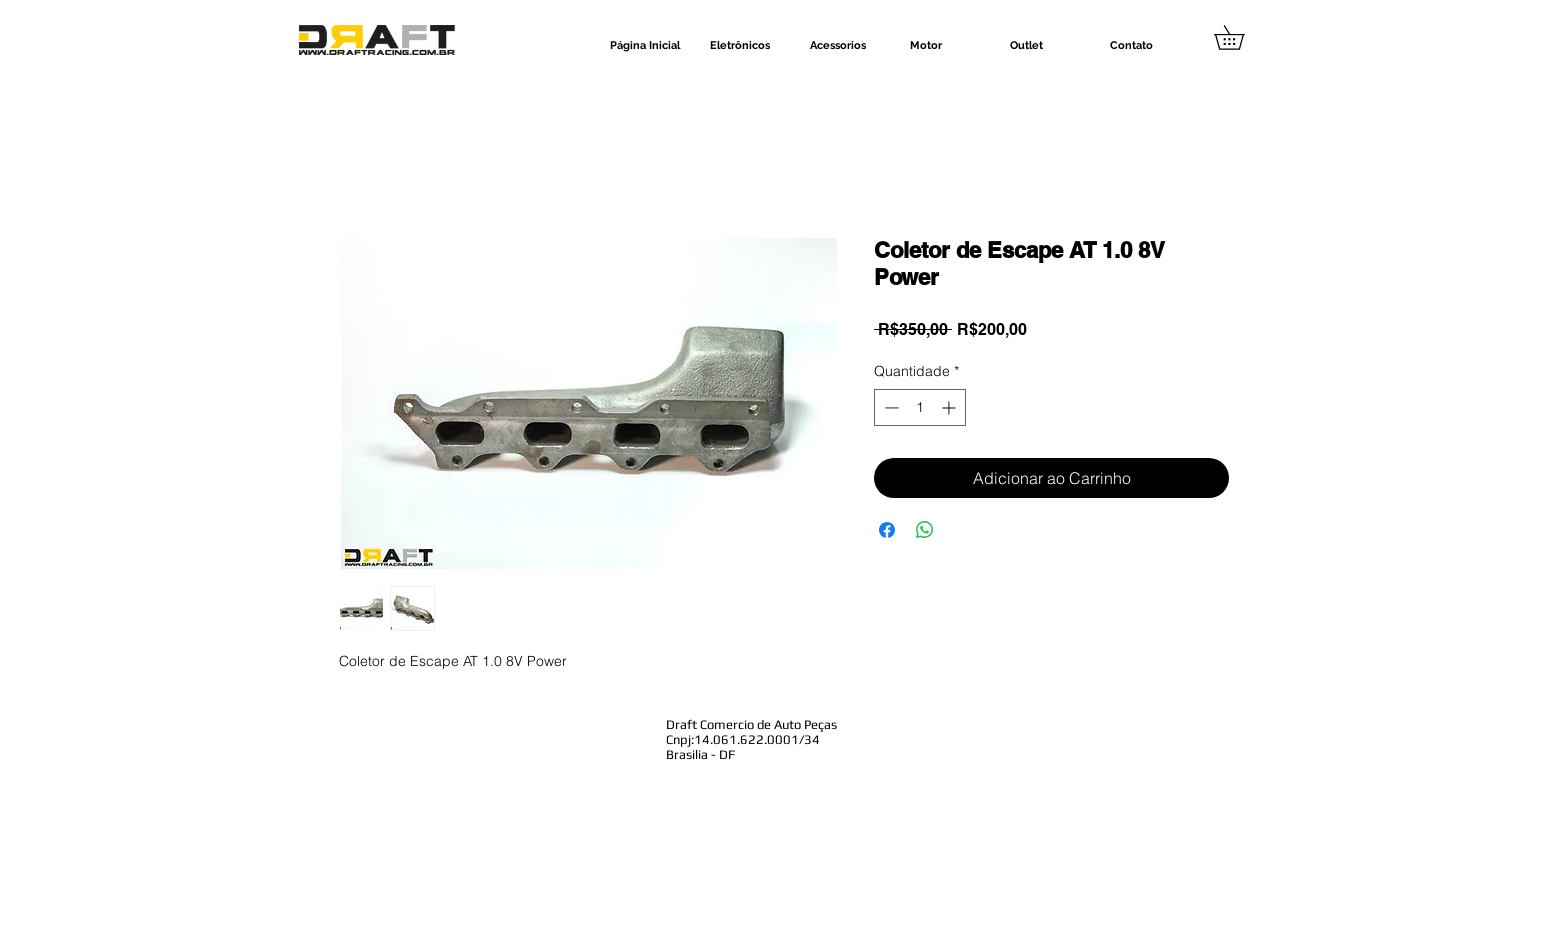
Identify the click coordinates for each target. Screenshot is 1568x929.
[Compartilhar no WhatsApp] (925, 530)
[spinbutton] (920, 407)
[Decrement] (889, 407)
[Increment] (950, 407)
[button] (1241, 37)
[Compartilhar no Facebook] (887, 530)
